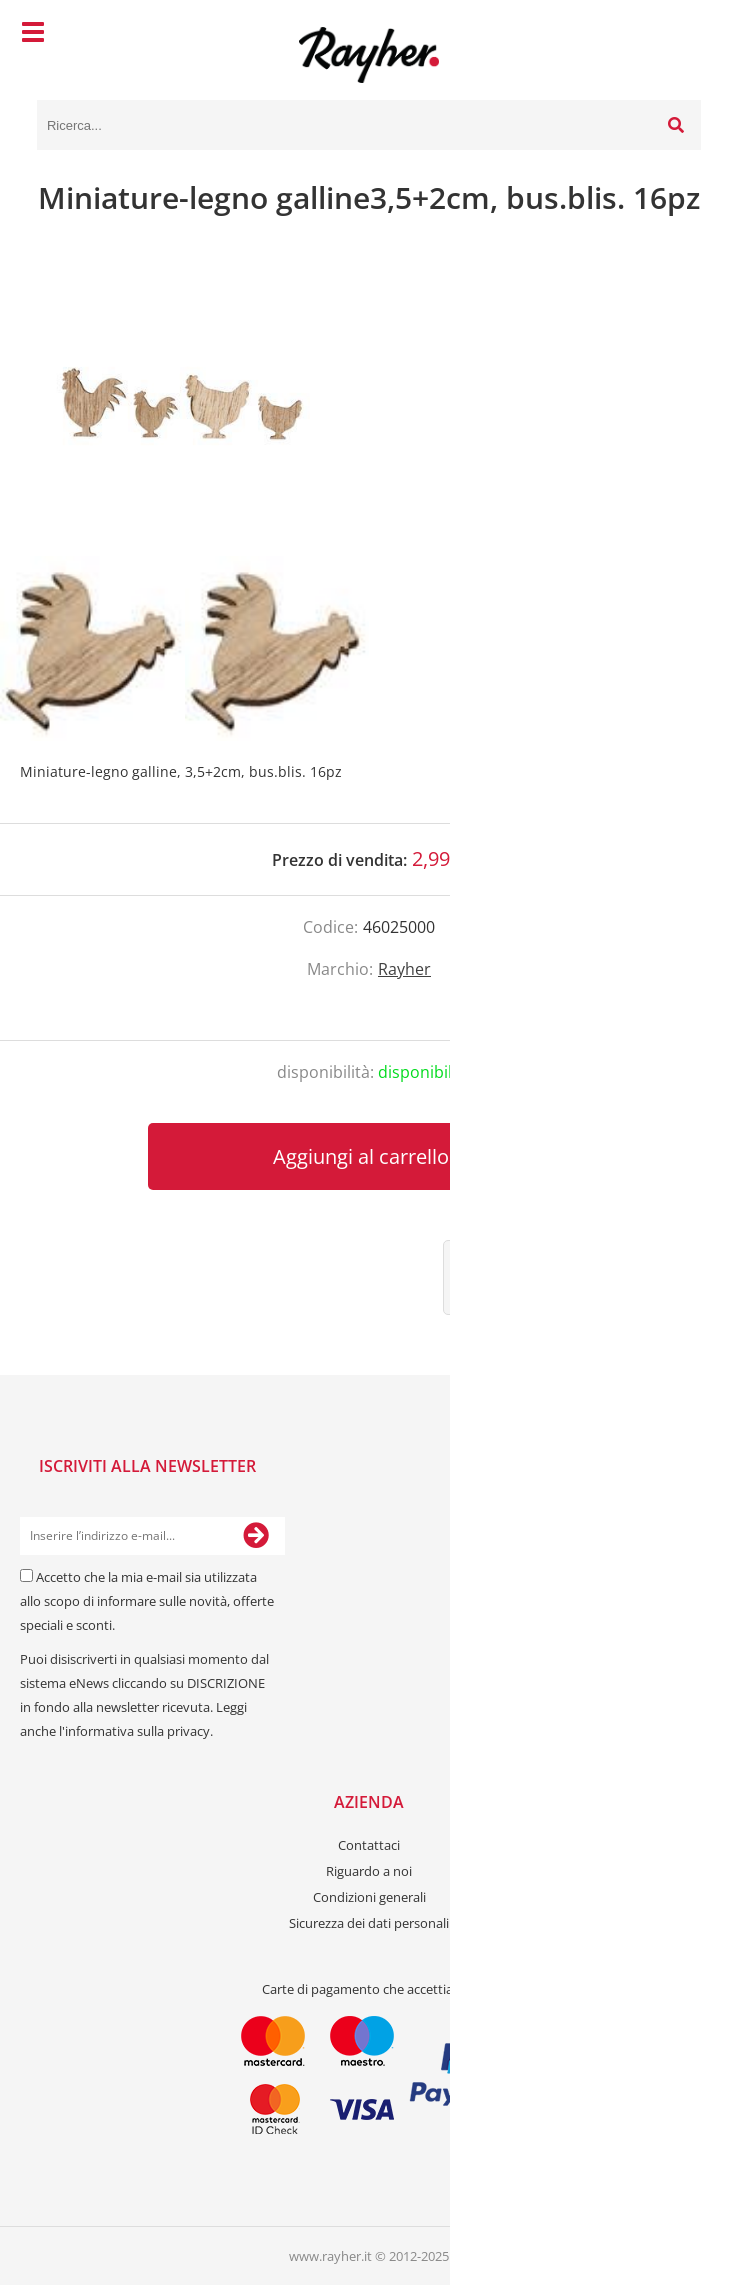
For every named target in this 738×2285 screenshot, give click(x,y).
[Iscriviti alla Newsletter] (256, 1536)
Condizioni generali (369, 1897)
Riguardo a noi (369, 1871)
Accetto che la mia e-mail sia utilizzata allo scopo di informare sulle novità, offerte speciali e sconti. (147, 1601)
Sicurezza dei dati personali (369, 1923)
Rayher (404, 969)
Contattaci (369, 1845)
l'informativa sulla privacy (134, 1731)
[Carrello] (681, 35)
